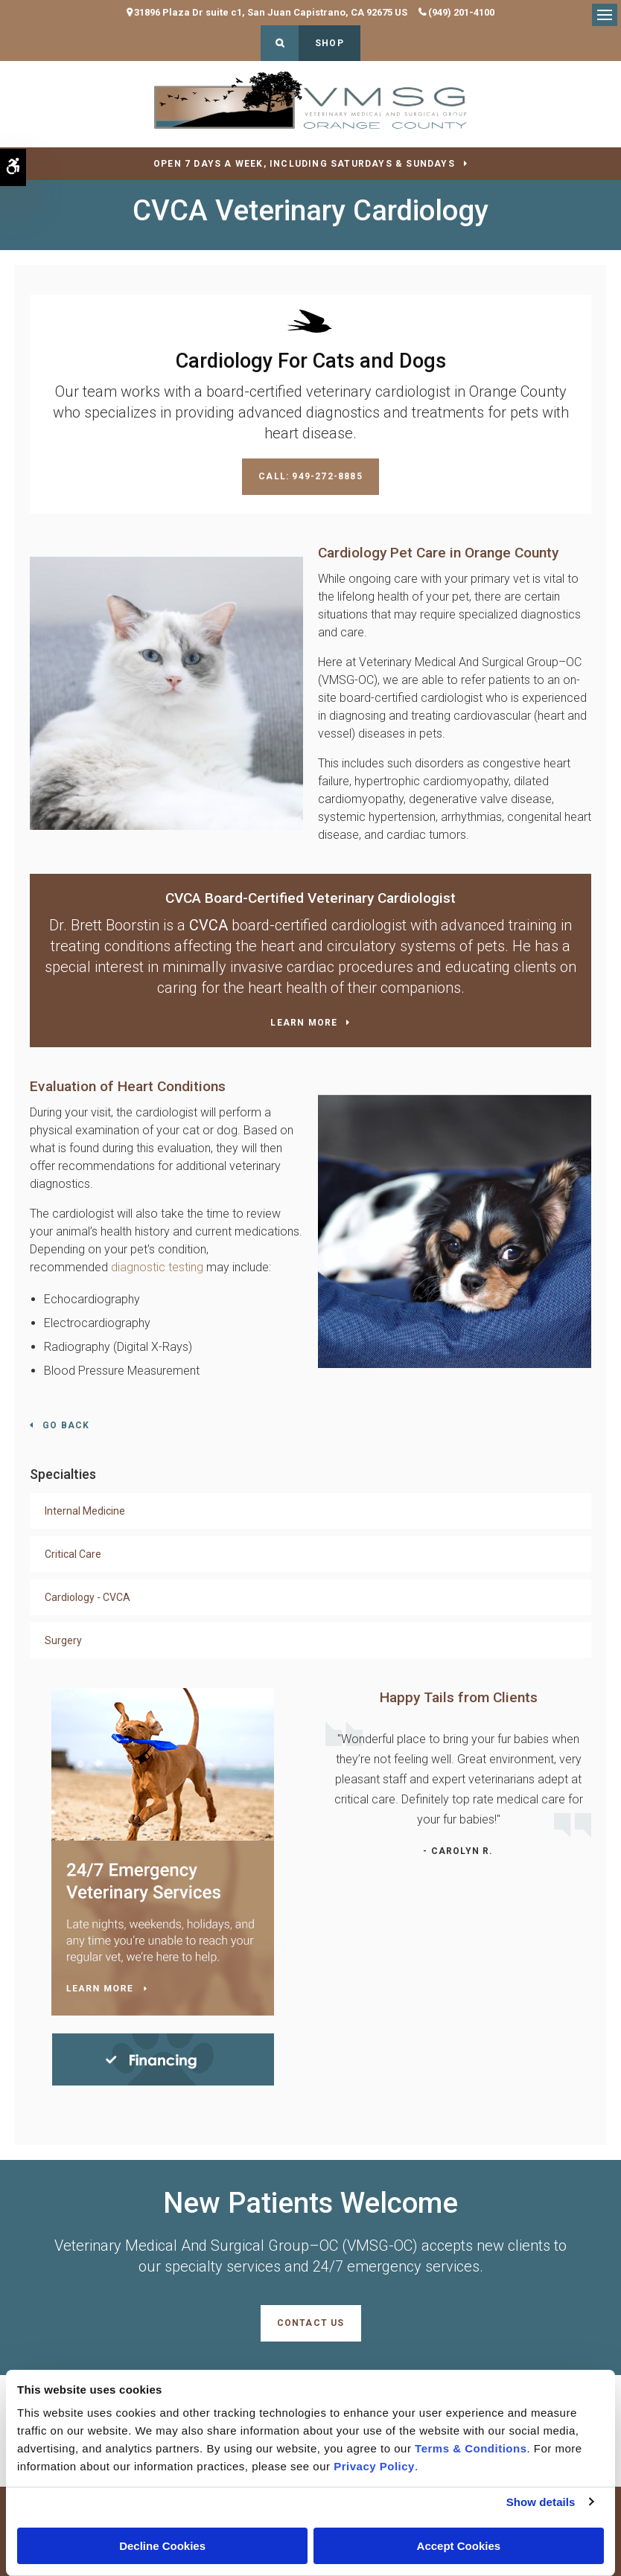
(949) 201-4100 (461, 12)
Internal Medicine (85, 1511)
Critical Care (73, 1554)
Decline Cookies (162, 2546)
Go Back (65, 1425)
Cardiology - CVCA (87, 1597)
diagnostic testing (157, 1267)
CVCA (208, 925)
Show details (541, 2502)
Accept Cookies (459, 2546)
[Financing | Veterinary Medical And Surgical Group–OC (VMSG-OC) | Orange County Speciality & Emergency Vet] (163, 2058)
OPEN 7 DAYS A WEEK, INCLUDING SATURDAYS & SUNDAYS (304, 164)
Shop (329, 43)
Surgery (63, 1640)
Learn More (303, 1022)
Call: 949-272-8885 (310, 476)
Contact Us (311, 2323)
